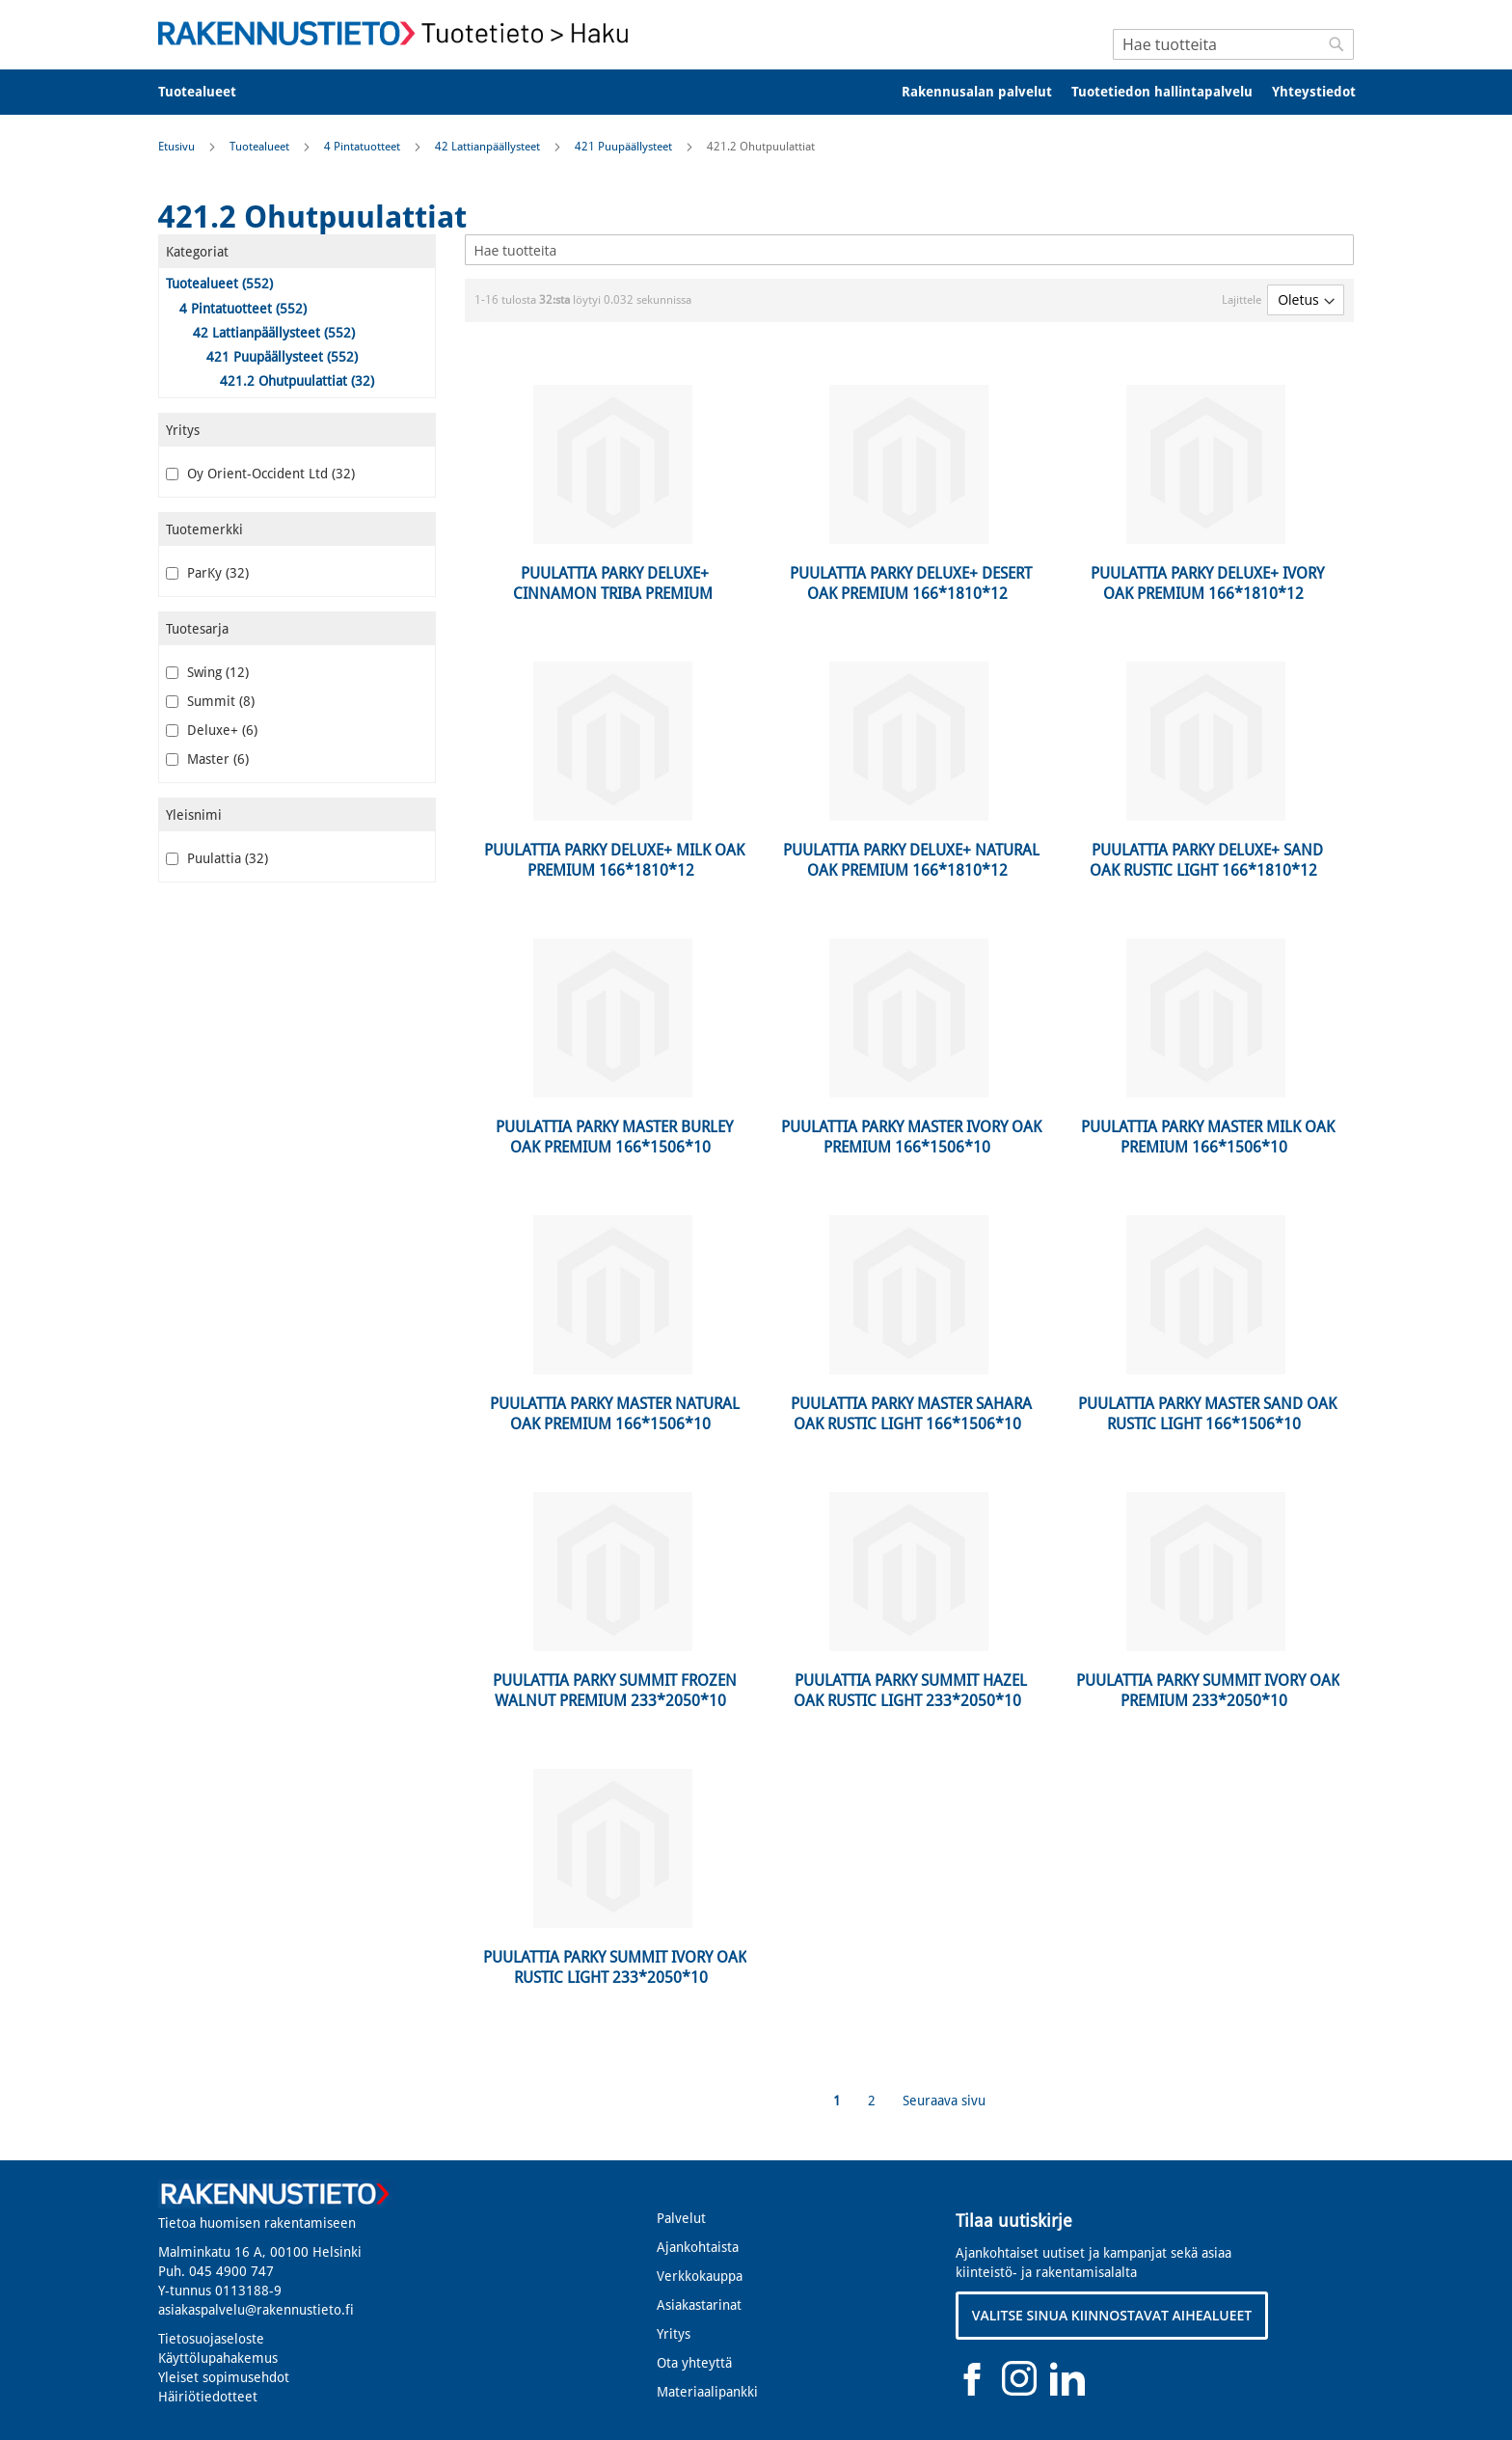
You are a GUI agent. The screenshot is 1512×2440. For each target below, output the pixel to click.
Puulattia (217, 858)
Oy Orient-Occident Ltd (260, 473)
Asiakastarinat (699, 2305)
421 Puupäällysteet (625, 146)
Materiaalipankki (707, 2391)
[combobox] (1233, 44)
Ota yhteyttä (694, 2363)
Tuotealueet (261, 146)
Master (207, 759)
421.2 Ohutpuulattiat (297, 381)
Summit (210, 701)
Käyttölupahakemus (218, 2358)
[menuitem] (210, 92)
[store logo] (399, 33)
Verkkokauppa (699, 2276)
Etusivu (178, 146)
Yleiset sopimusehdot (223, 2377)
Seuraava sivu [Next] (944, 2100)
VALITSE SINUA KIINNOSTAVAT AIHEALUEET (1112, 2315)
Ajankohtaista (698, 2247)
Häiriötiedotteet (207, 2396)
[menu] (756, 92)
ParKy (207, 573)
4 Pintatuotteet (363, 146)
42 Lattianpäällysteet (489, 146)
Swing (207, 672)
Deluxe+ (211, 730)
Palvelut (681, 2218)
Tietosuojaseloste (211, 2338)
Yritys (673, 2334)
